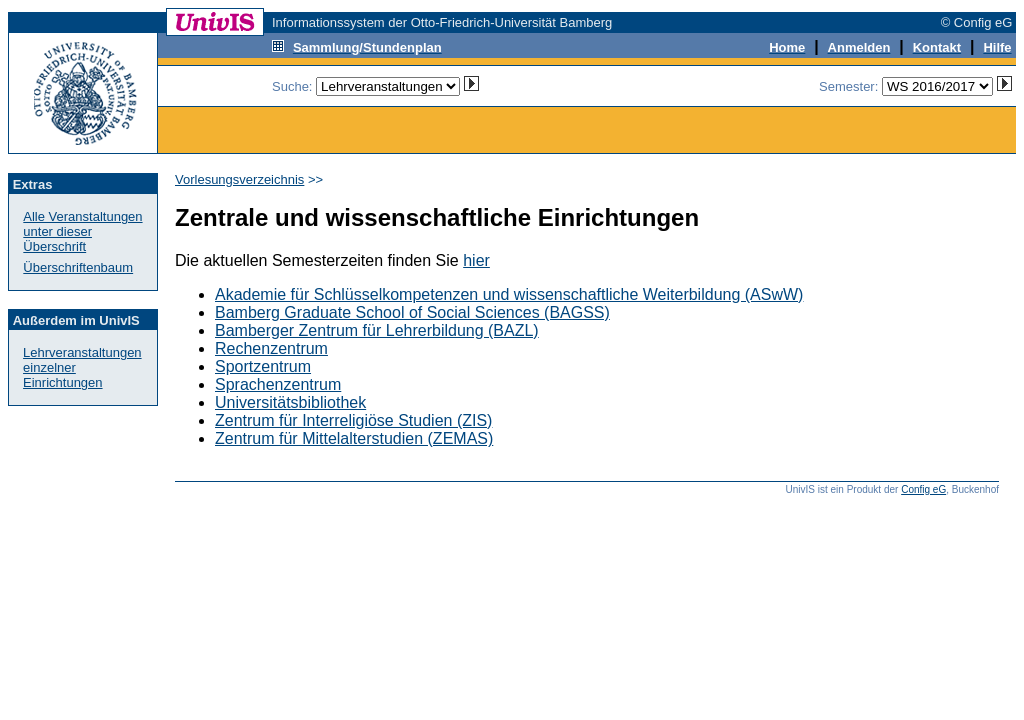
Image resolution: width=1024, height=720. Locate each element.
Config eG (923, 489)
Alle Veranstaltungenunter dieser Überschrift (82, 231)
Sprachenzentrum (278, 384)
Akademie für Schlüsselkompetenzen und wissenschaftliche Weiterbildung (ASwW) (509, 294)
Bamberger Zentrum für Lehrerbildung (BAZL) (377, 330)
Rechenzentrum (271, 348)
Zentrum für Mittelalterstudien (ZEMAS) (354, 438)
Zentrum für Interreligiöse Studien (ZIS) (353, 420)
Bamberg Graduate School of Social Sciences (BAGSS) (412, 312)
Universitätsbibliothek (290, 402)
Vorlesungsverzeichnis (239, 179)
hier (476, 260)
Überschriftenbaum (78, 267)
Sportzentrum (263, 366)
